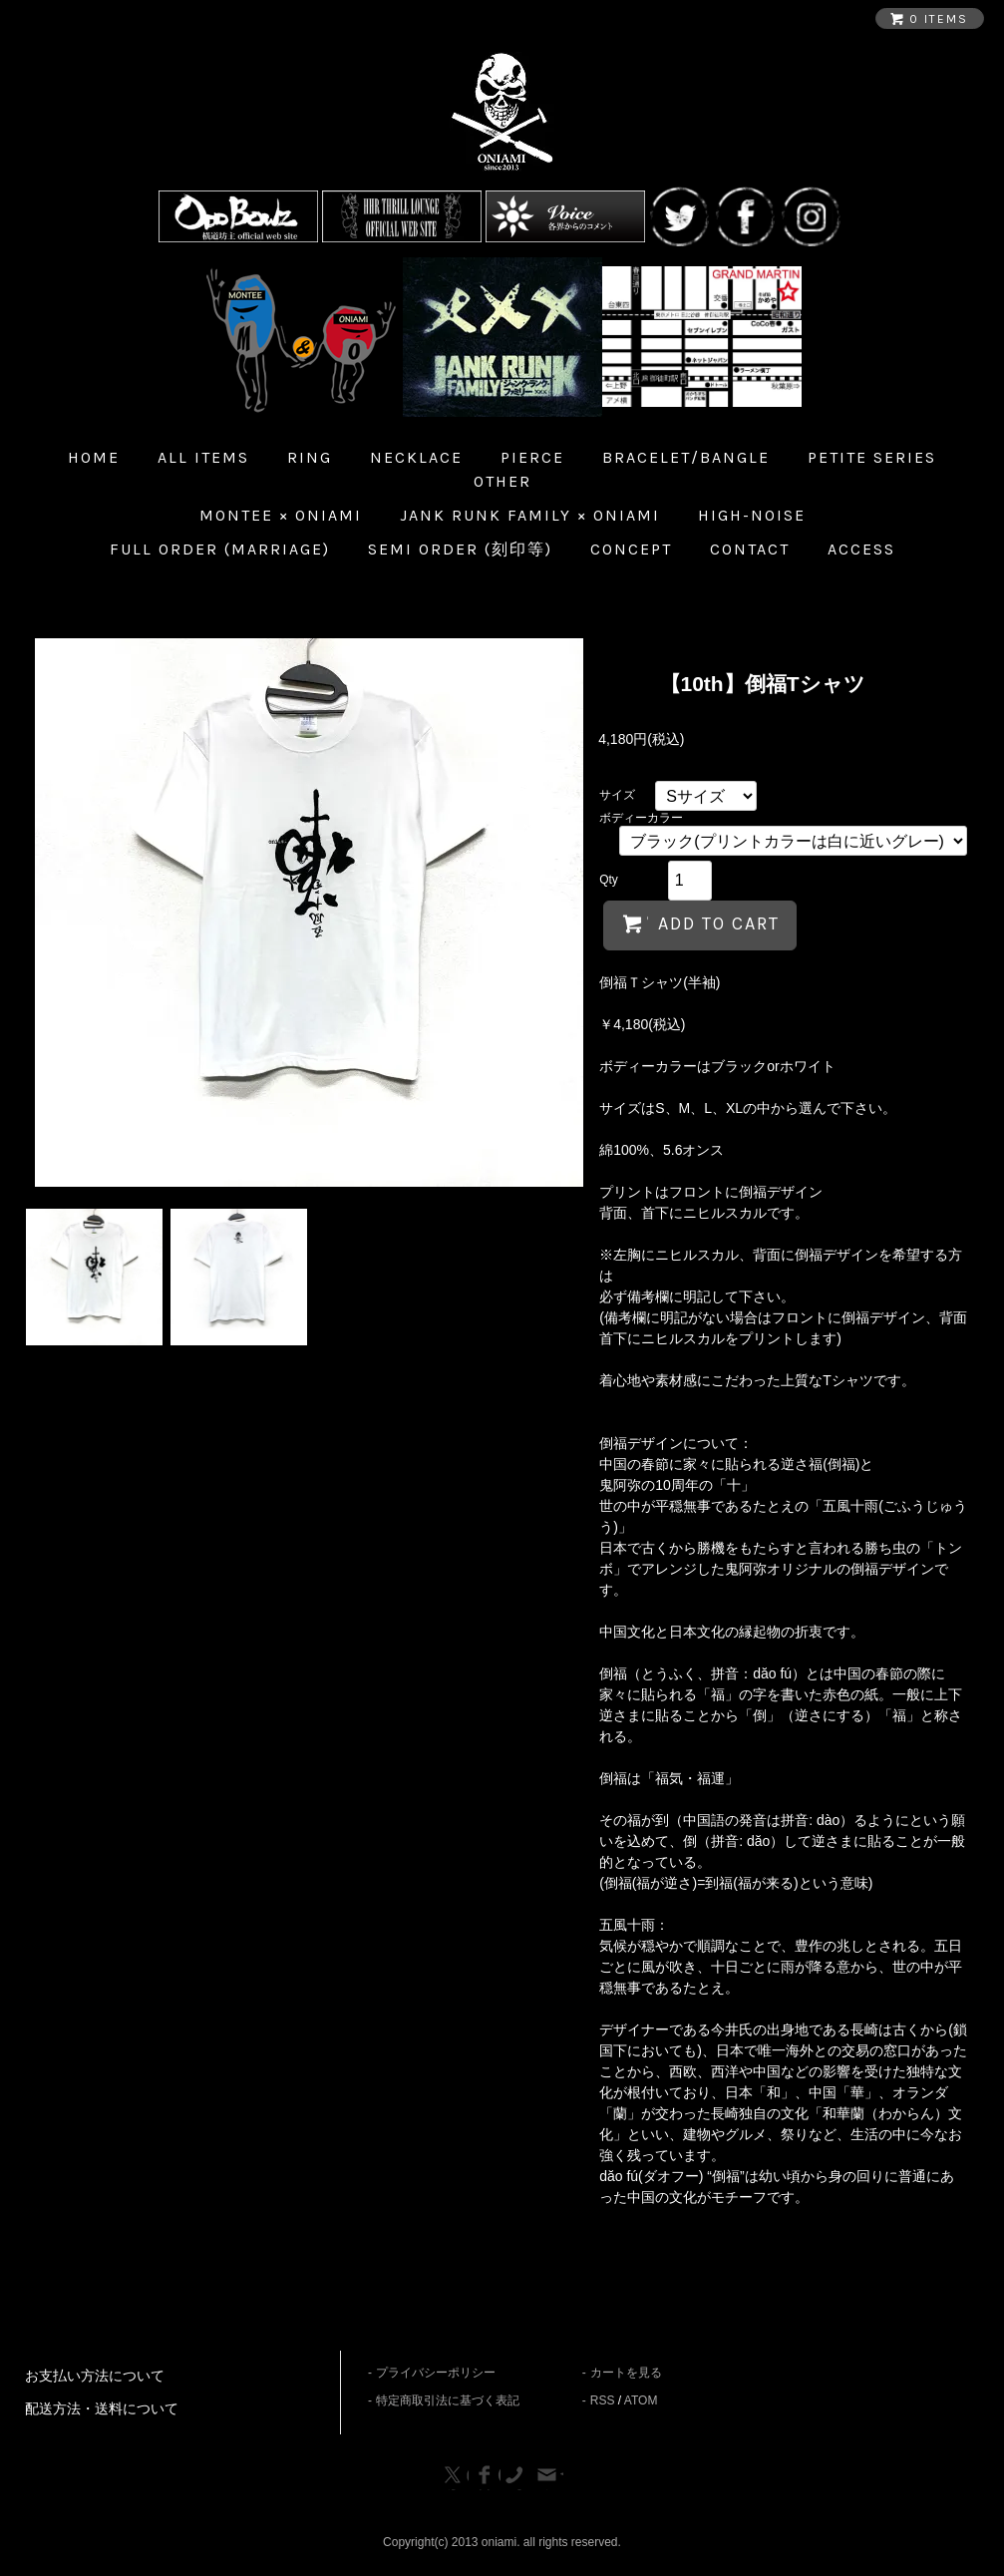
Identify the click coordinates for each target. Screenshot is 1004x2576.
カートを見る (626, 2373)
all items (203, 457)
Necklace (416, 457)
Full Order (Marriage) (220, 549)
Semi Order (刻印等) (460, 549)
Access (861, 549)
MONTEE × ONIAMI (280, 515)
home (94, 457)
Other (502, 481)
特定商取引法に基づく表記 (447, 2400)
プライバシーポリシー (436, 2373)
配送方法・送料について (101, 2408)
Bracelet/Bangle (686, 457)
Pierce (532, 457)
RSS (602, 2400)
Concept (631, 549)
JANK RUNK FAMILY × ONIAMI (530, 515)
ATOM (641, 2400)
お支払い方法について (95, 2376)
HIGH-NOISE (752, 515)
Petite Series (872, 457)
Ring (309, 457)
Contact (750, 549)
